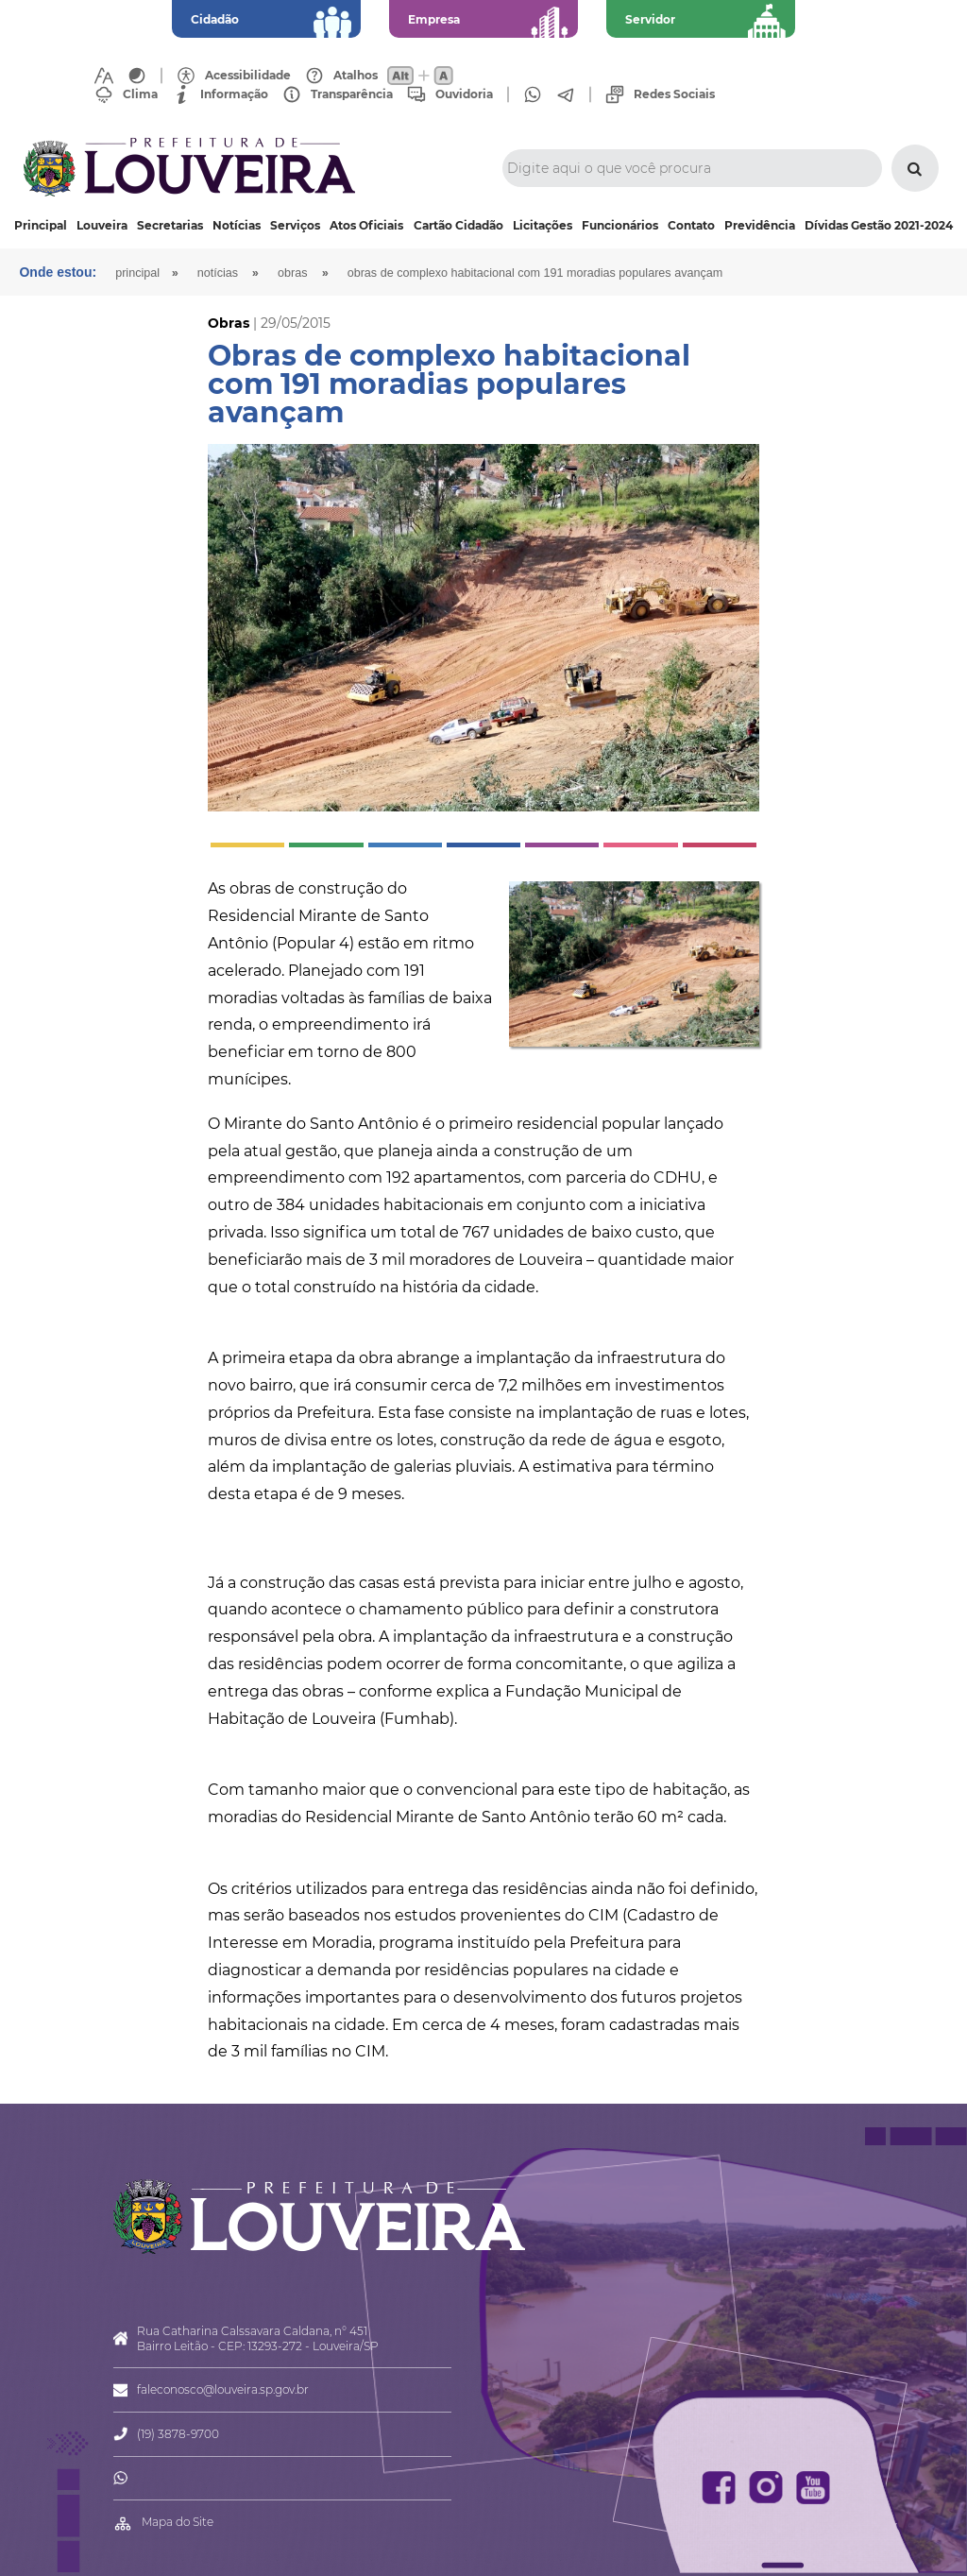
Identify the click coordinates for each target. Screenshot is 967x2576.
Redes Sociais (674, 94)
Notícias (236, 225)
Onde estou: (57, 272)
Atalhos (355, 75)
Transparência (352, 94)
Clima (140, 94)
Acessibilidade (248, 75)
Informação (234, 94)
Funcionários (620, 225)
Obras (293, 273)
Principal (40, 225)
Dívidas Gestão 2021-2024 (879, 225)
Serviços (295, 225)
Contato (691, 225)
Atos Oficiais (366, 225)
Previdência (759, 225)
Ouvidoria (464, 94)
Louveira (101, 225)
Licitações (542, 225)
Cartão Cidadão (458, 225)
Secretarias (170, 225)
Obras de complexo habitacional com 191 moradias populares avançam (535, 273)
